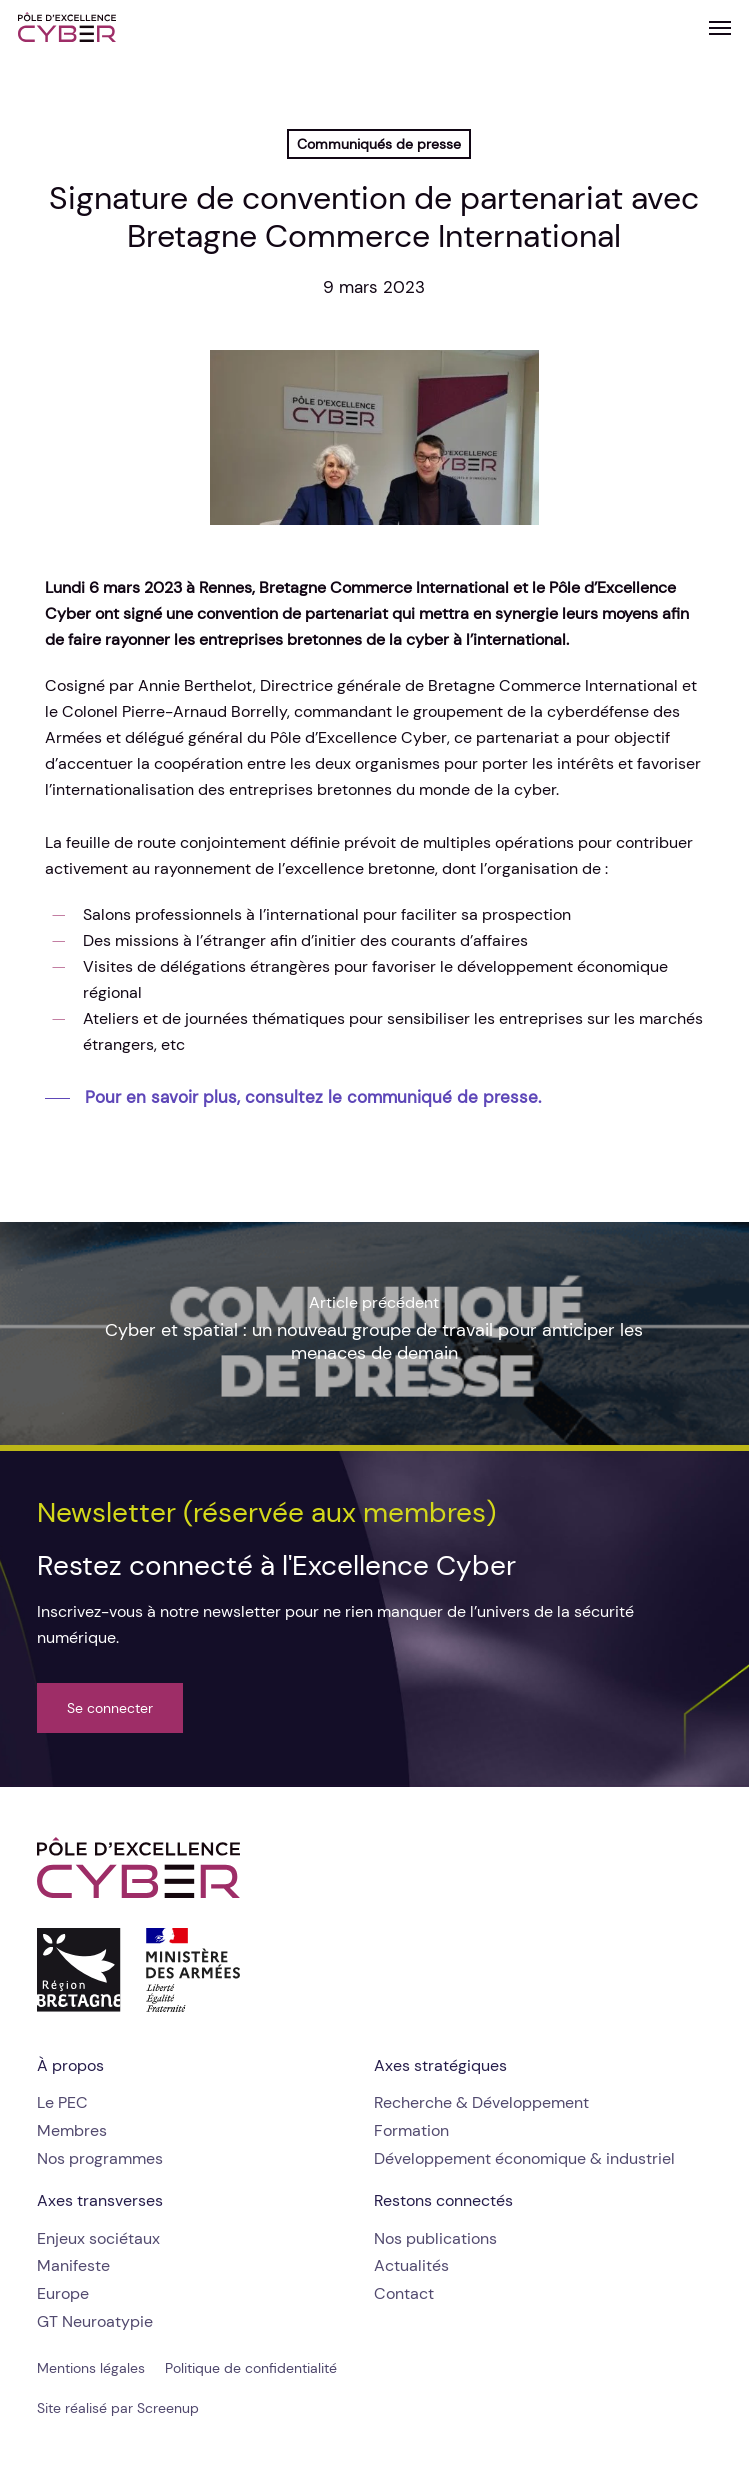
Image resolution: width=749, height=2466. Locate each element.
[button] (720, 27)
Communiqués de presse (379, 144)
